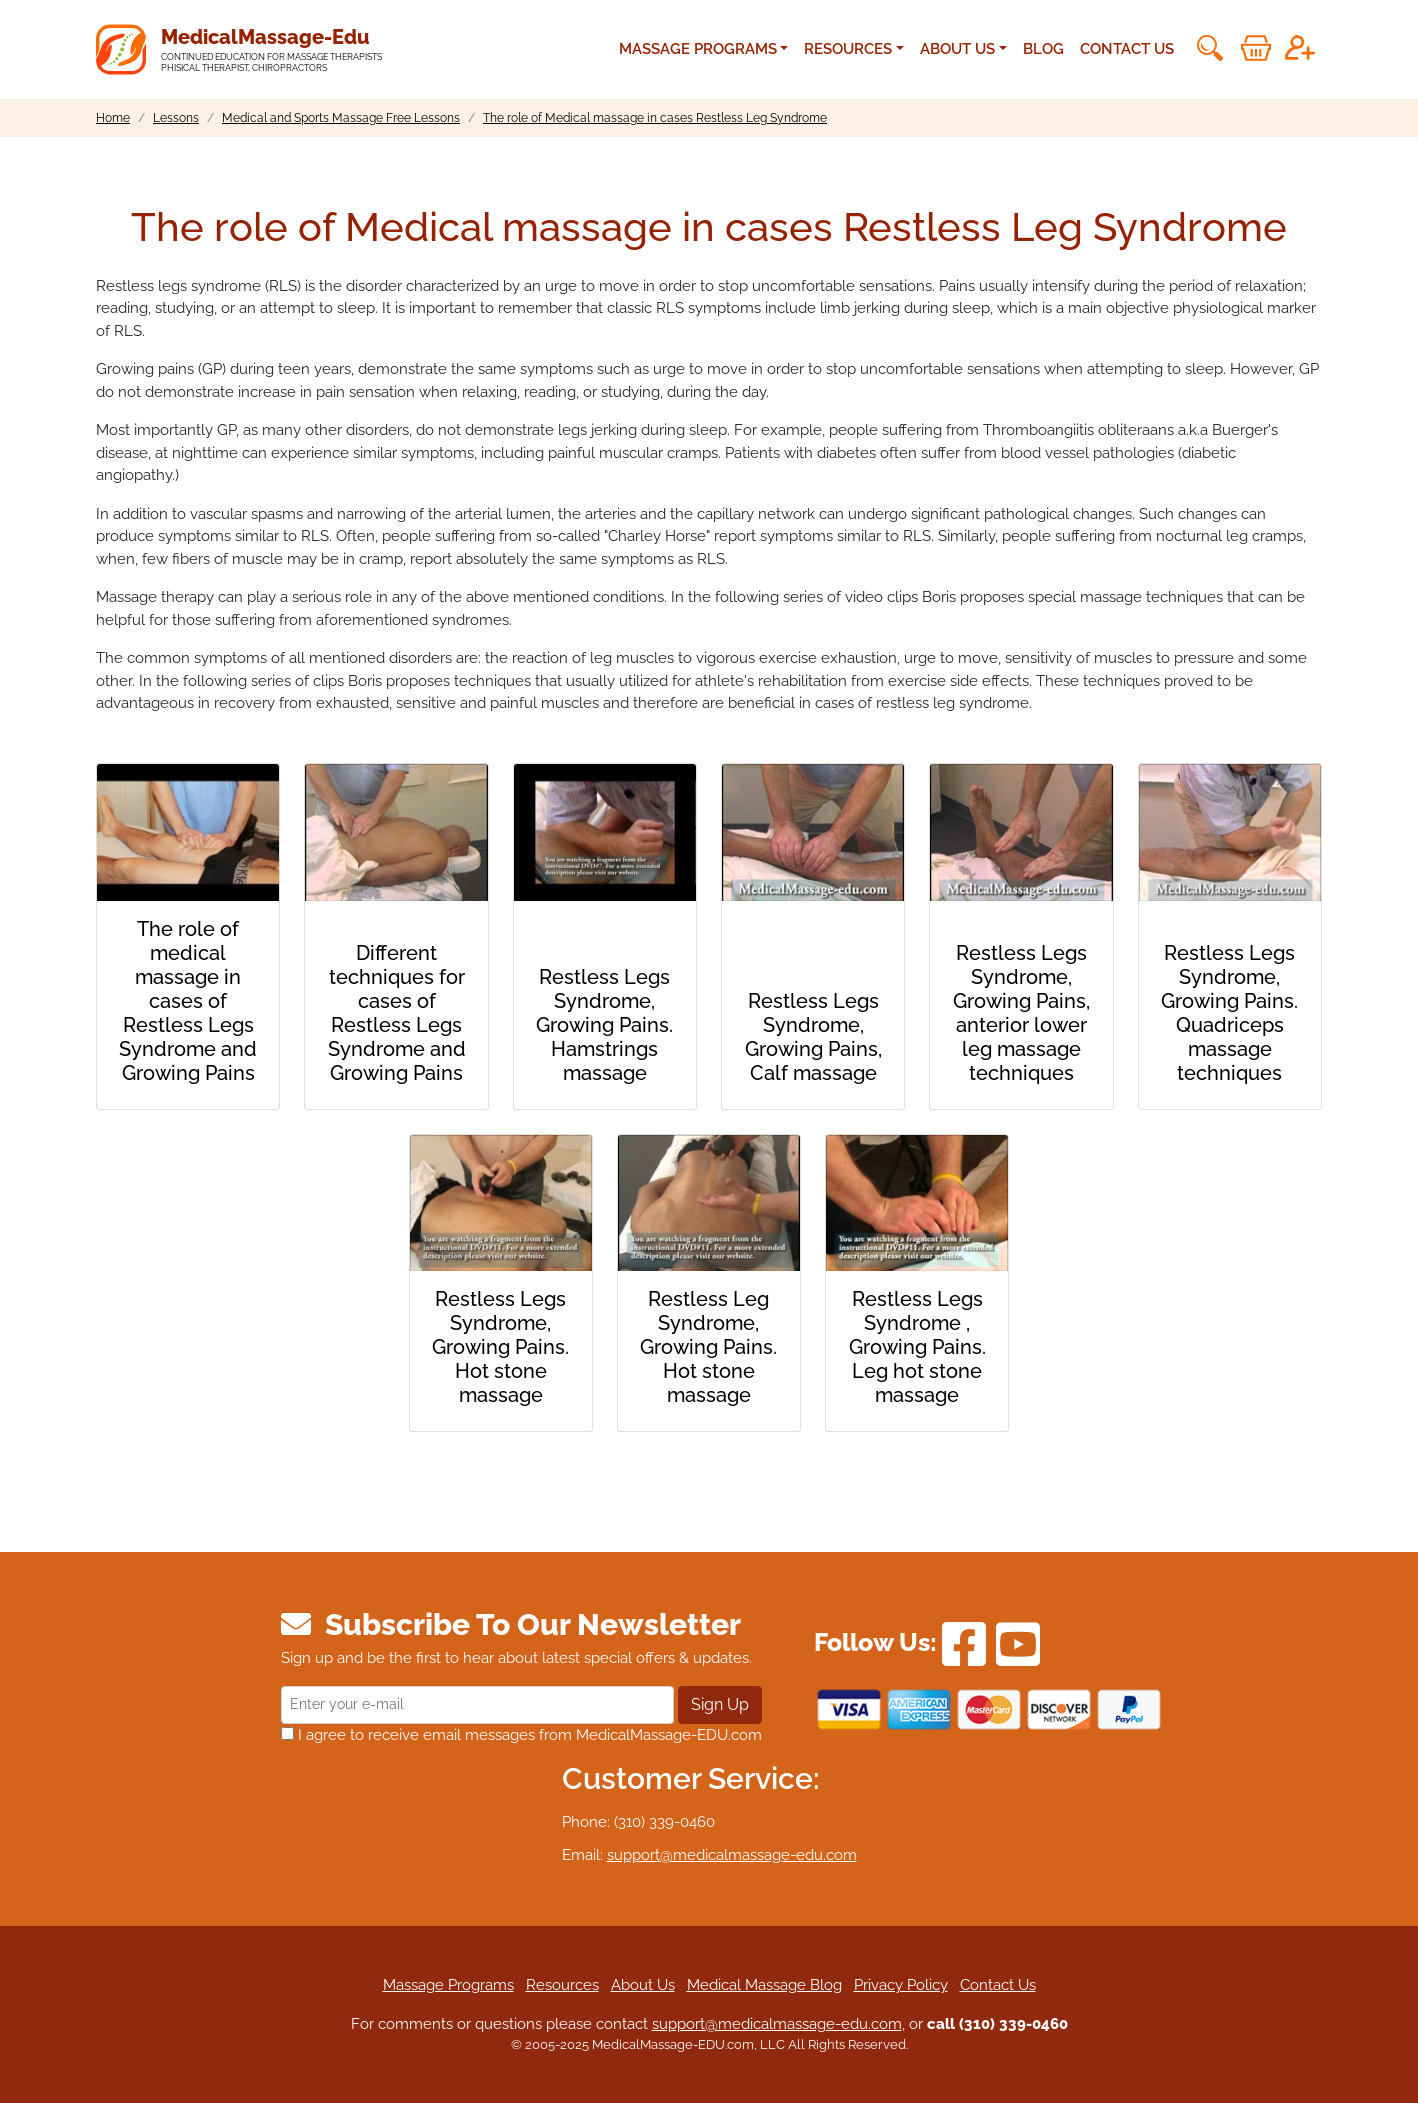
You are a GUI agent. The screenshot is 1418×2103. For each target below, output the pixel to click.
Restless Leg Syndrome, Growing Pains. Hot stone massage (708, 1347)
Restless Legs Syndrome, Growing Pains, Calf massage (813, 1037)
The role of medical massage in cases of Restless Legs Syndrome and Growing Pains (188, 1001)
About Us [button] (957, 49)
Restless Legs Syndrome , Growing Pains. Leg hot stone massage (917, 1347)
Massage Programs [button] (698, 49)
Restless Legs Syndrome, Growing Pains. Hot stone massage (500, 1347)
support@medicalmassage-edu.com (732, 1855)
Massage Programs (448, 1985)
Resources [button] (848, 49)
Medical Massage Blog (764, 1985)
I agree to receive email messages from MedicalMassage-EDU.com (521, 1735)
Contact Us (1127, 49)
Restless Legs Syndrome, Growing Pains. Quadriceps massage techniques (1229, 1013)
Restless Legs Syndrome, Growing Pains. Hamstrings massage (604, 1025)
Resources (562, 1985)
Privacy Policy (901, 1985)
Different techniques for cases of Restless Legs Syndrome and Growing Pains (397, 1013)
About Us (643, 1985)
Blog (1043, 49)
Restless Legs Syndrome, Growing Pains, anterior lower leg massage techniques (1021, 1013)
